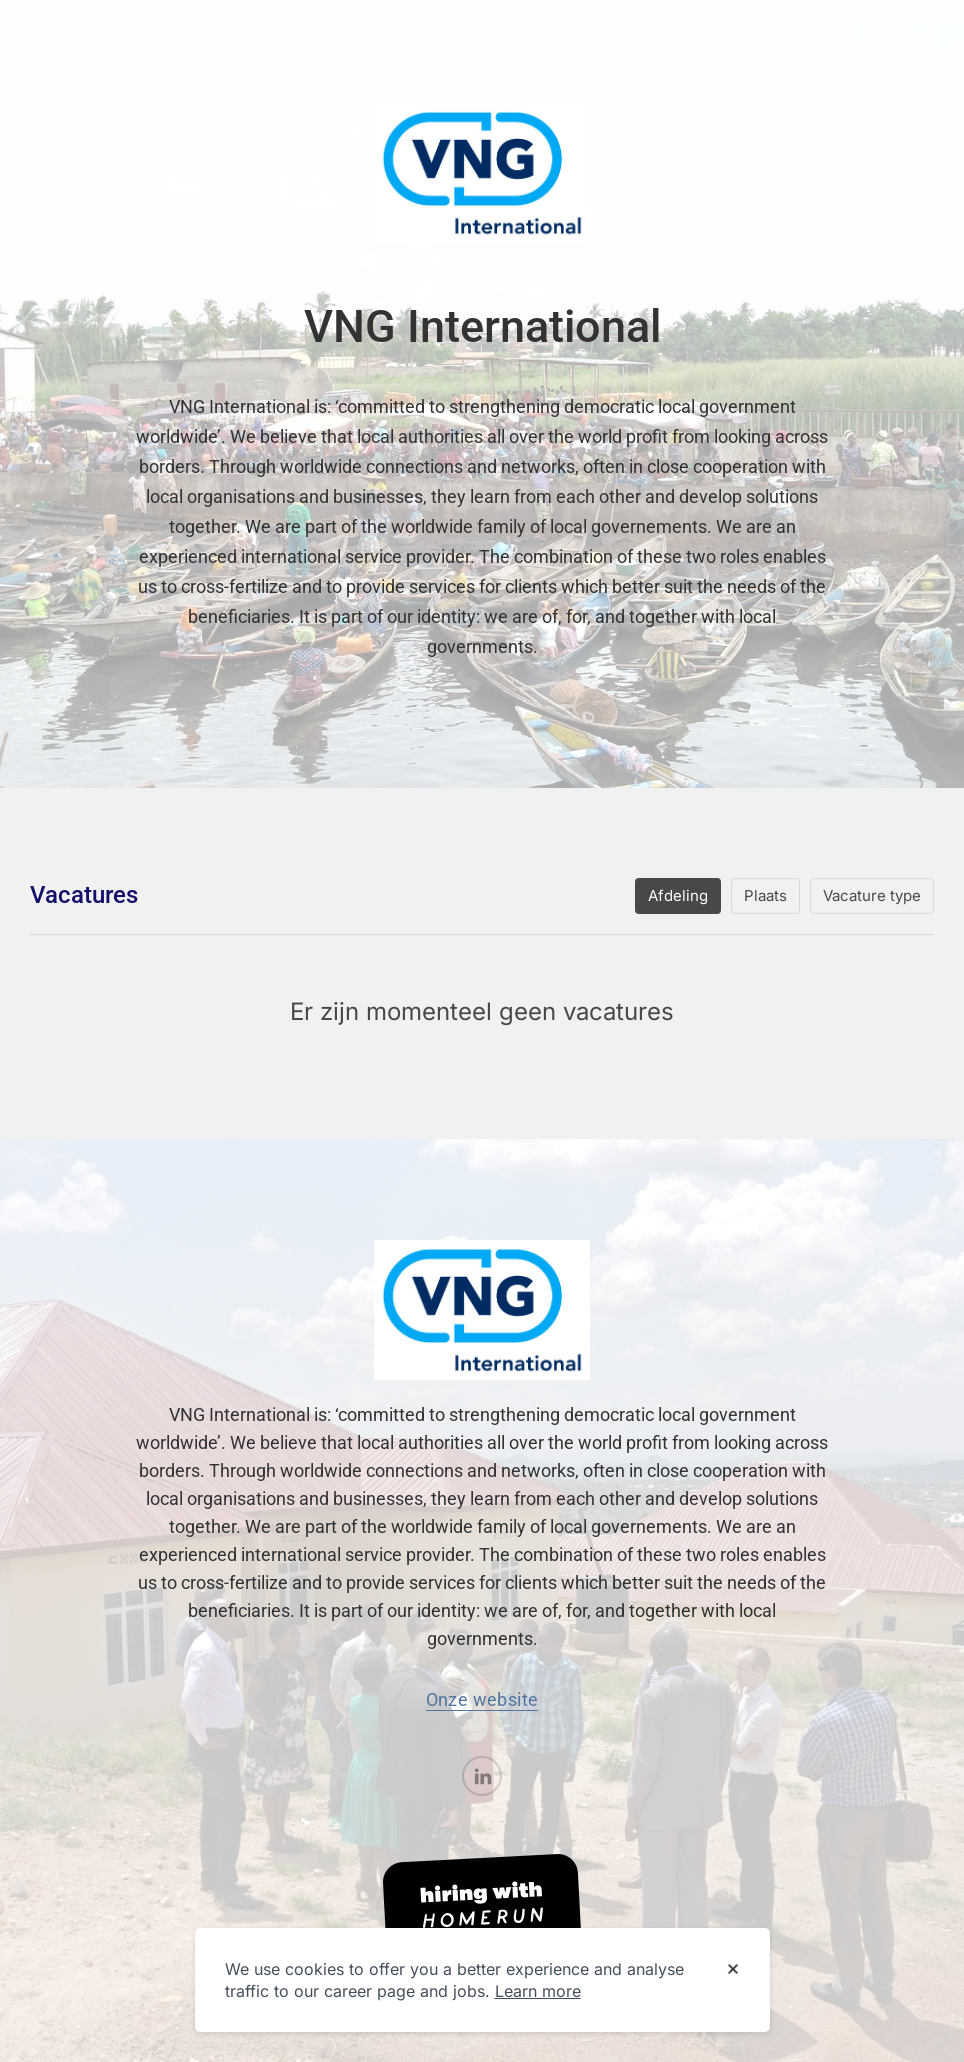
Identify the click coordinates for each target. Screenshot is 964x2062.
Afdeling (678, 895)
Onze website (482, 1699)
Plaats (765, 895)
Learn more (538, 1991)
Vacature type (872, 895)
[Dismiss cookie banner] (733, 1970)
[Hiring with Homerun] (482, 1907)
